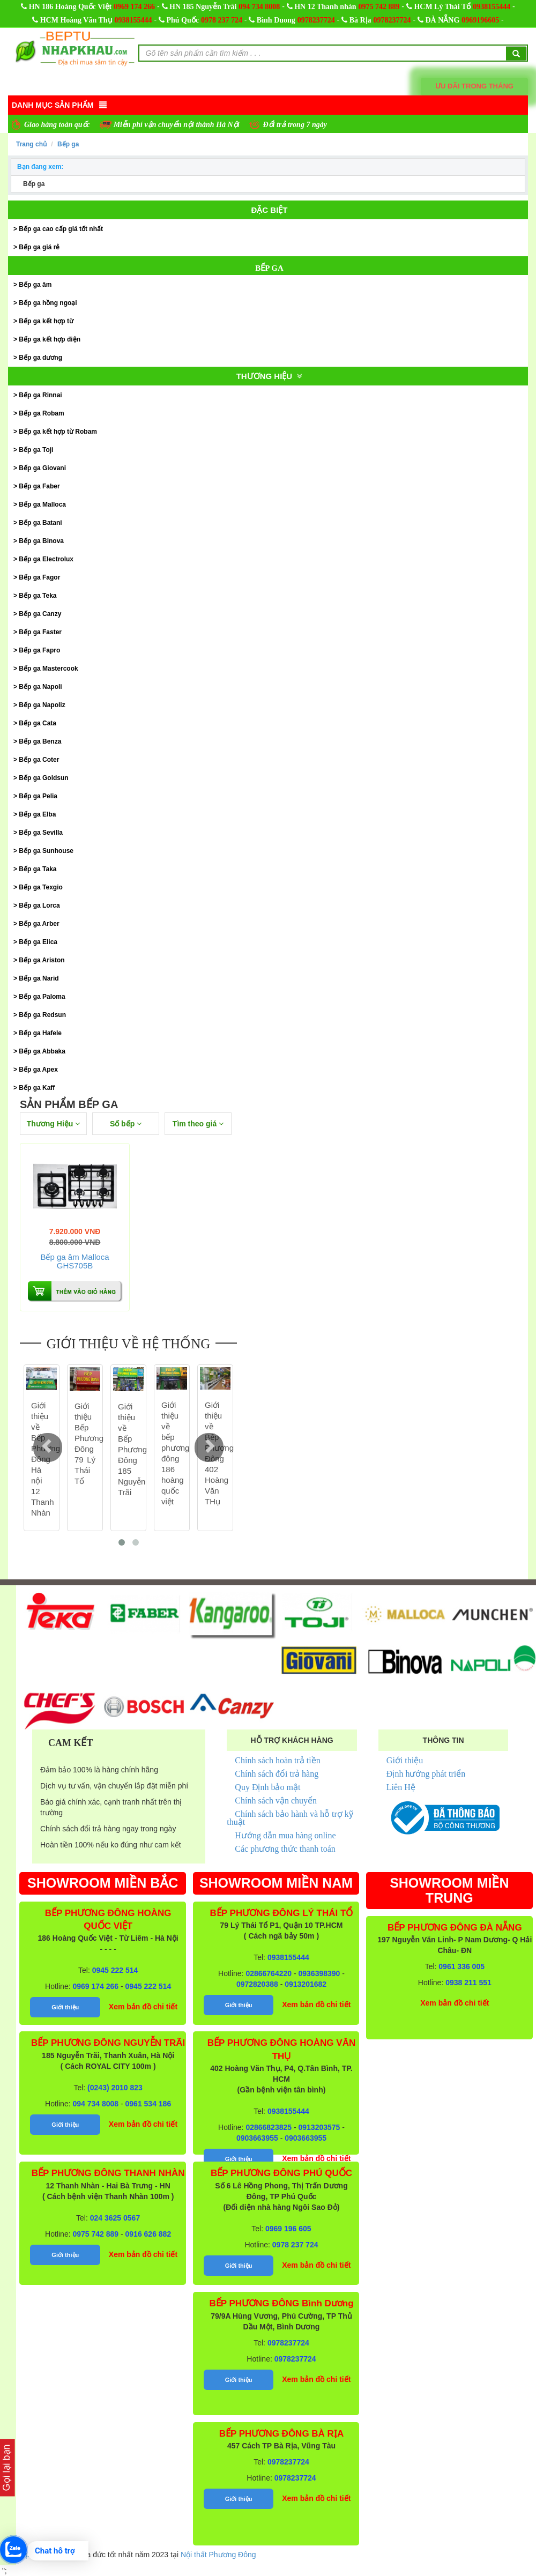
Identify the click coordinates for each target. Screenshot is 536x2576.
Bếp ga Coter (39, 759)
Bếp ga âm (35, 284)
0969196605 (480, 20)
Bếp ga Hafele (40, 1033)
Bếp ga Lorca (39, 905)
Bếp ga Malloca (42, 504)
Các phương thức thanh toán (285, 1848)
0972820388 (257, 1984)
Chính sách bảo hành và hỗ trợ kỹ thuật (290, 1818)
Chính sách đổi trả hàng (276, 1773)
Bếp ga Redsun (42, 1015)
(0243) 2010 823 (115, 2087)
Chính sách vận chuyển (276, 1800)
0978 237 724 (221, 20)
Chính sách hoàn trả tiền (277, 1760)
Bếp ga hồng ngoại (48, 303)
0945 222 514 (115, 1970)
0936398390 (319, 1973)
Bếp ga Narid (38, 978)
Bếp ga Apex (38, 1069)
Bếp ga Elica (38, 942)
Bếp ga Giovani (42, 468)
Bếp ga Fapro (39, 650)
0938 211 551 (468, 1982)
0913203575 (319, 2127)
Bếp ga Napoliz (42, 705)
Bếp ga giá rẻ (39, 247)
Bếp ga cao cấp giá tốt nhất (61, 229)
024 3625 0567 (115, 2218)
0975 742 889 (378, 7)
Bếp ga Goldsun (43, 778)
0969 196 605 (288, 2228)
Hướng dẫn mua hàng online (285, 1835)
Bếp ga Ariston (41, 960)
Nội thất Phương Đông (218, 2554)
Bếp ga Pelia (38, 796)
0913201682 (305, 1984)
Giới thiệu (404, 1760)
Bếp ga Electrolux (46, 559)
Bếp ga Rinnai (40, 395)
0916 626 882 (148, 2234)
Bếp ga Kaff (37, 1088)
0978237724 (316, 20)
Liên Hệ (400, 1787)
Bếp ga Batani (40, 522)
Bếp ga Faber (39, 486)
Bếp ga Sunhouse (46, 851)
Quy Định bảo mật (267, 1787)
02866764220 (268, 1973)
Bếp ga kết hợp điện (49, 339)
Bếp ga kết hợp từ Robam (58, 431)
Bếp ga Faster (40, 632)
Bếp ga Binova (41, 541)
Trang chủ (31, 144)
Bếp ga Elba (37, 814)
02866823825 (268, 2127)
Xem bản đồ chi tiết (143, 2006)
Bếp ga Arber (39, 923)
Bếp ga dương (40, 357)
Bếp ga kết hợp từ (46, 321)
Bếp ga (68, 144)
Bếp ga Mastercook (48, 668)
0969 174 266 (134, 7)
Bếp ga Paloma (42, 996)
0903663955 (257, 2138)
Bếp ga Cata (37, 723)
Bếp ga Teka (37, 595)
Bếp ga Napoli (40, 687)
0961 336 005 (461, 1966)
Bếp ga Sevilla (41, 832)
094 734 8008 (259, 7)
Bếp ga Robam (41, 413)
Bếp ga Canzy (40, 614)
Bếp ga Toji (36, 450)
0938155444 (491, 7)
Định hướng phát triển (425, 1773)
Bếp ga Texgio (40, 887)
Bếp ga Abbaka (42, 1051)
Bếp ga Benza (40, 741)
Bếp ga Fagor (39, 577)
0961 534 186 (148, 2103)
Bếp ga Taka (37, 869)
